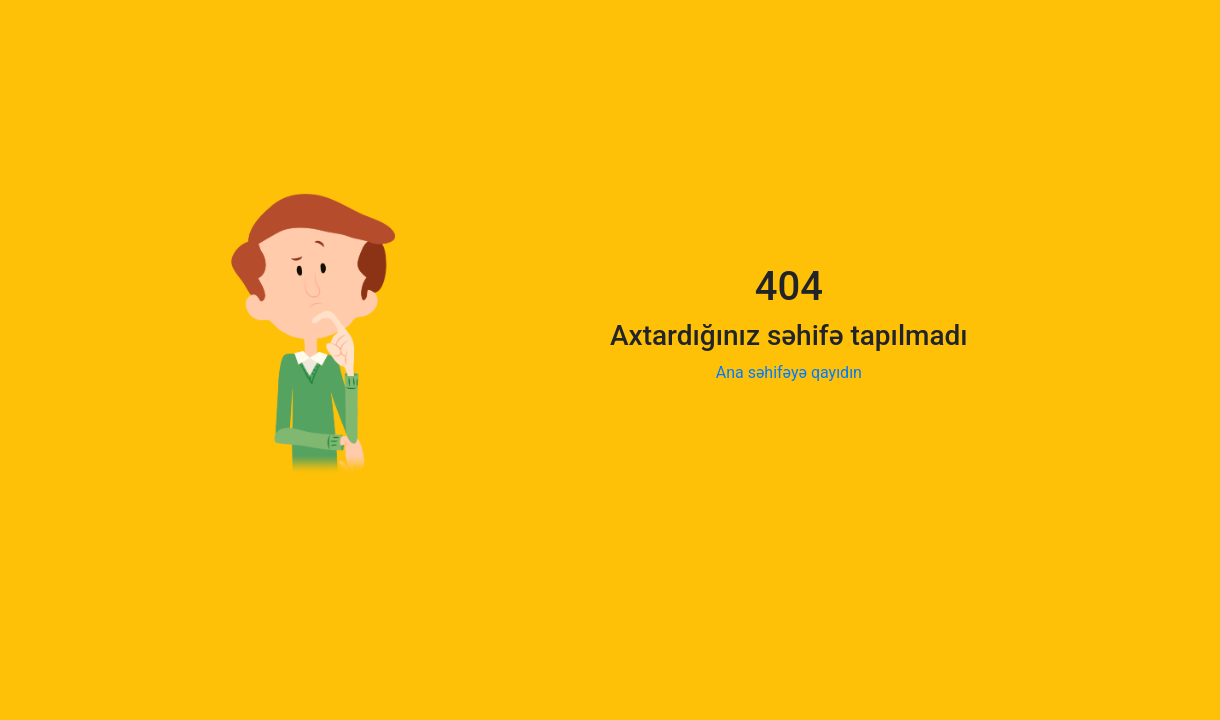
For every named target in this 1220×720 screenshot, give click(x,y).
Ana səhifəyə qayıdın (789, 372)
